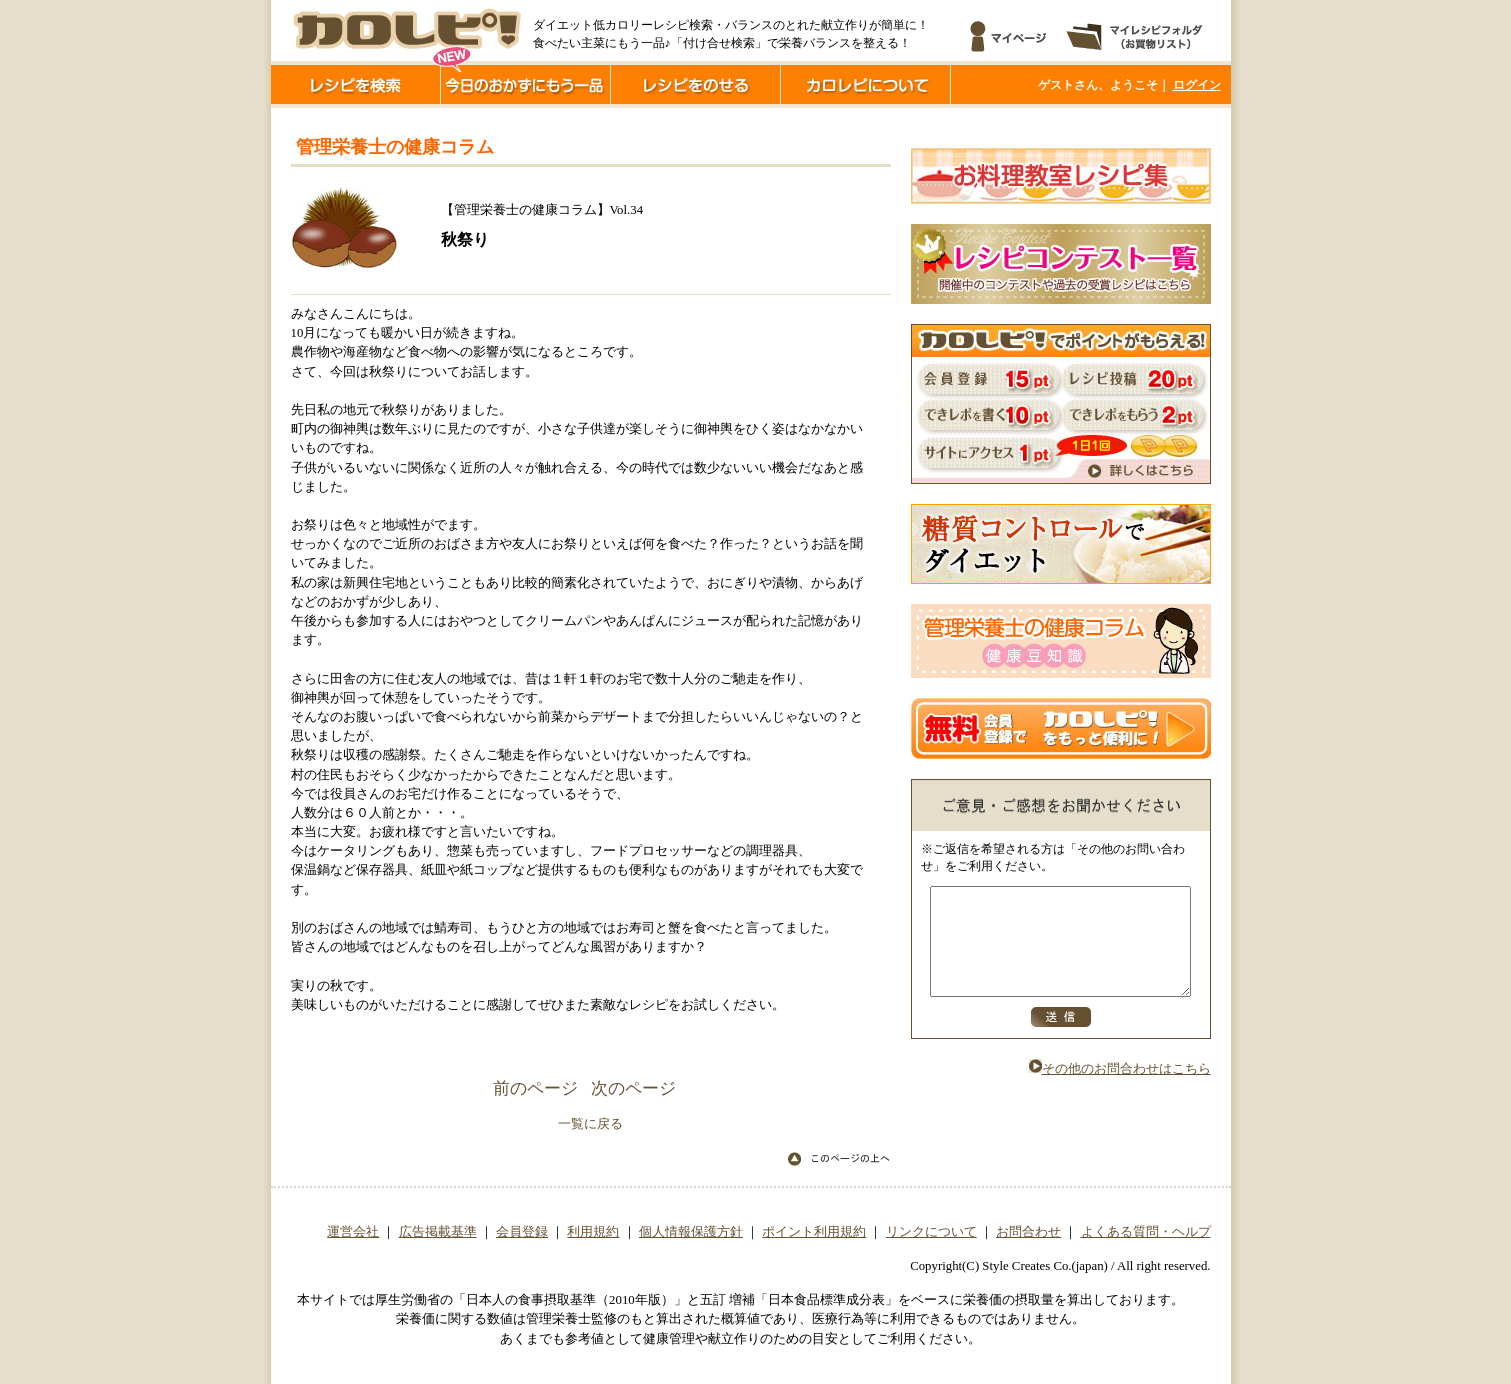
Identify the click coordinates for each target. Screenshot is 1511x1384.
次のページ (633, 1088)
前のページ (535, 1088)
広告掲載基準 (438, 1232)
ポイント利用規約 (814, 1232)
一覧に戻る (590, 1124)
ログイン (1197, 85)
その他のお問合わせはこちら (1120, 1090)
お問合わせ (1028, 1232)
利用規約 (593, 1232)
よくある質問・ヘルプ (1146, 1232)
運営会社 (353, 1232)
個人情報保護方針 (691, 1232)
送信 (1061, 1038)
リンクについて (931, 1232)
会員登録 (522, 1232)
